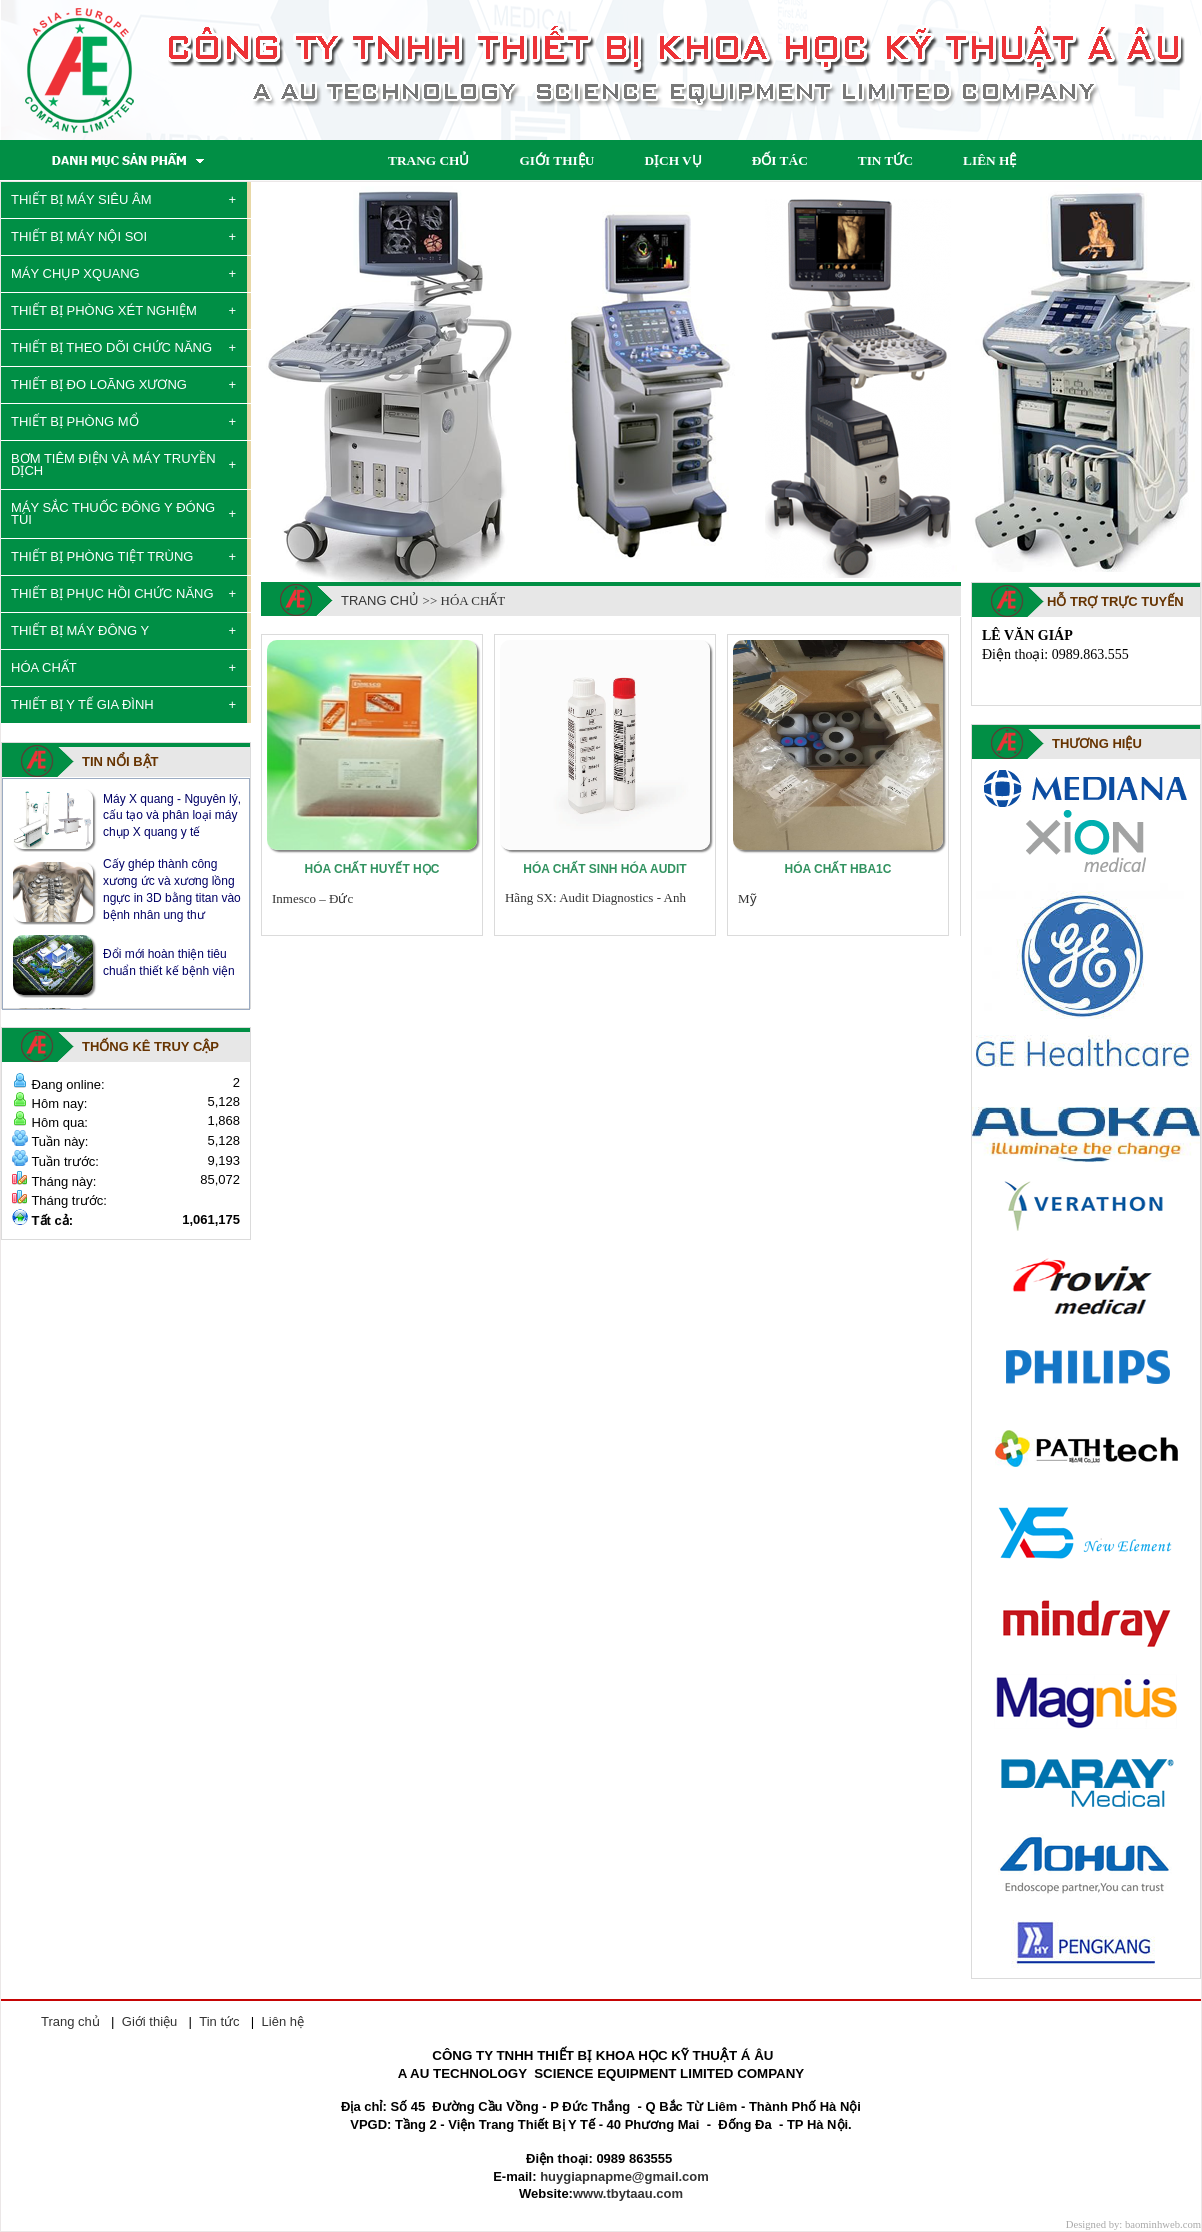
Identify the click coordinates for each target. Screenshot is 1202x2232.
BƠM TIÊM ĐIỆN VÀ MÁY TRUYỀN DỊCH (113, 464)
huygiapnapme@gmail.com (624, 2176)
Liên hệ (283, 2021)
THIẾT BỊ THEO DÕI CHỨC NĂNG (111, 347)
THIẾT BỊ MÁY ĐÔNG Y (80, 630)
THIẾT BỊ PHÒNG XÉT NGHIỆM (104, 310)
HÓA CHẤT (44, 667)
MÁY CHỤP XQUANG (75, 273)
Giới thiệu (149, 2021)
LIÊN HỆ (989, 160)
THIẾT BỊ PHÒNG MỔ (75, 421)
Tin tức (219, 2021)
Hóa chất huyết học (372, 869)
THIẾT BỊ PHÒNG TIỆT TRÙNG (102, 556)
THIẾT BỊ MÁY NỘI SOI (79, 236)
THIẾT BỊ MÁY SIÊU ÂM (81, 199)
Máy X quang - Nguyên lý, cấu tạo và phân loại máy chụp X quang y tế (172, 815)
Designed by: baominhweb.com (1133, 2224)
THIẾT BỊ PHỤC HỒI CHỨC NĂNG (112, 593)
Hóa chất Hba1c (838, 869)
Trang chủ (380, 600)
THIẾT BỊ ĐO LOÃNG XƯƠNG (99, 384)
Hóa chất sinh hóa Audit (604, 869)
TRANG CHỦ (428, 160)
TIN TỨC (885, 160)
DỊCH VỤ (672, 160)
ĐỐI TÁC (780, 160)
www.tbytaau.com (628, 2193)
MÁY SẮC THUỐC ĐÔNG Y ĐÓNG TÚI (113, 513)
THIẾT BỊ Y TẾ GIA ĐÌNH (82, 704)
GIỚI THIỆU (556, 160)
